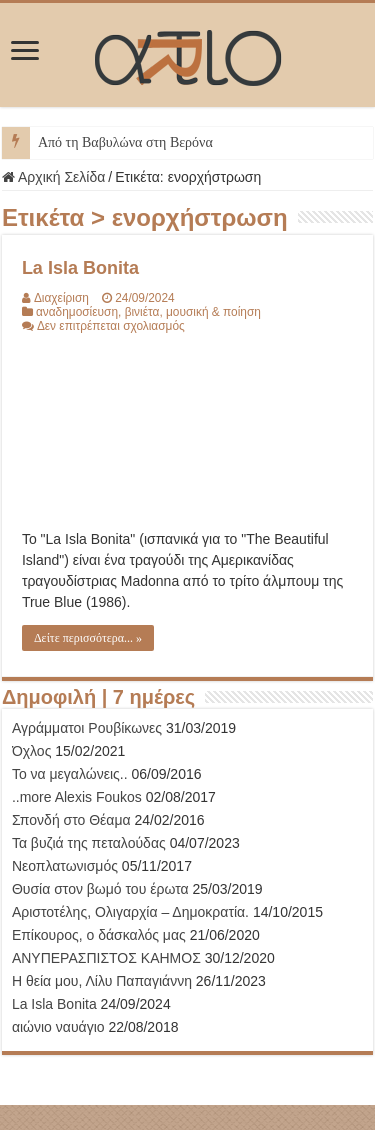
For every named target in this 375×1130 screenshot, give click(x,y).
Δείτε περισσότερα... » (88, 638)
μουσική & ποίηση (213, 312)
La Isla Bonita (80, 268)
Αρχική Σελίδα (53, 177)
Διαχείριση (61, 298)
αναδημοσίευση (77, 312)
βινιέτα (142, 312)
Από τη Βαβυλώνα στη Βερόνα (125, 142)
